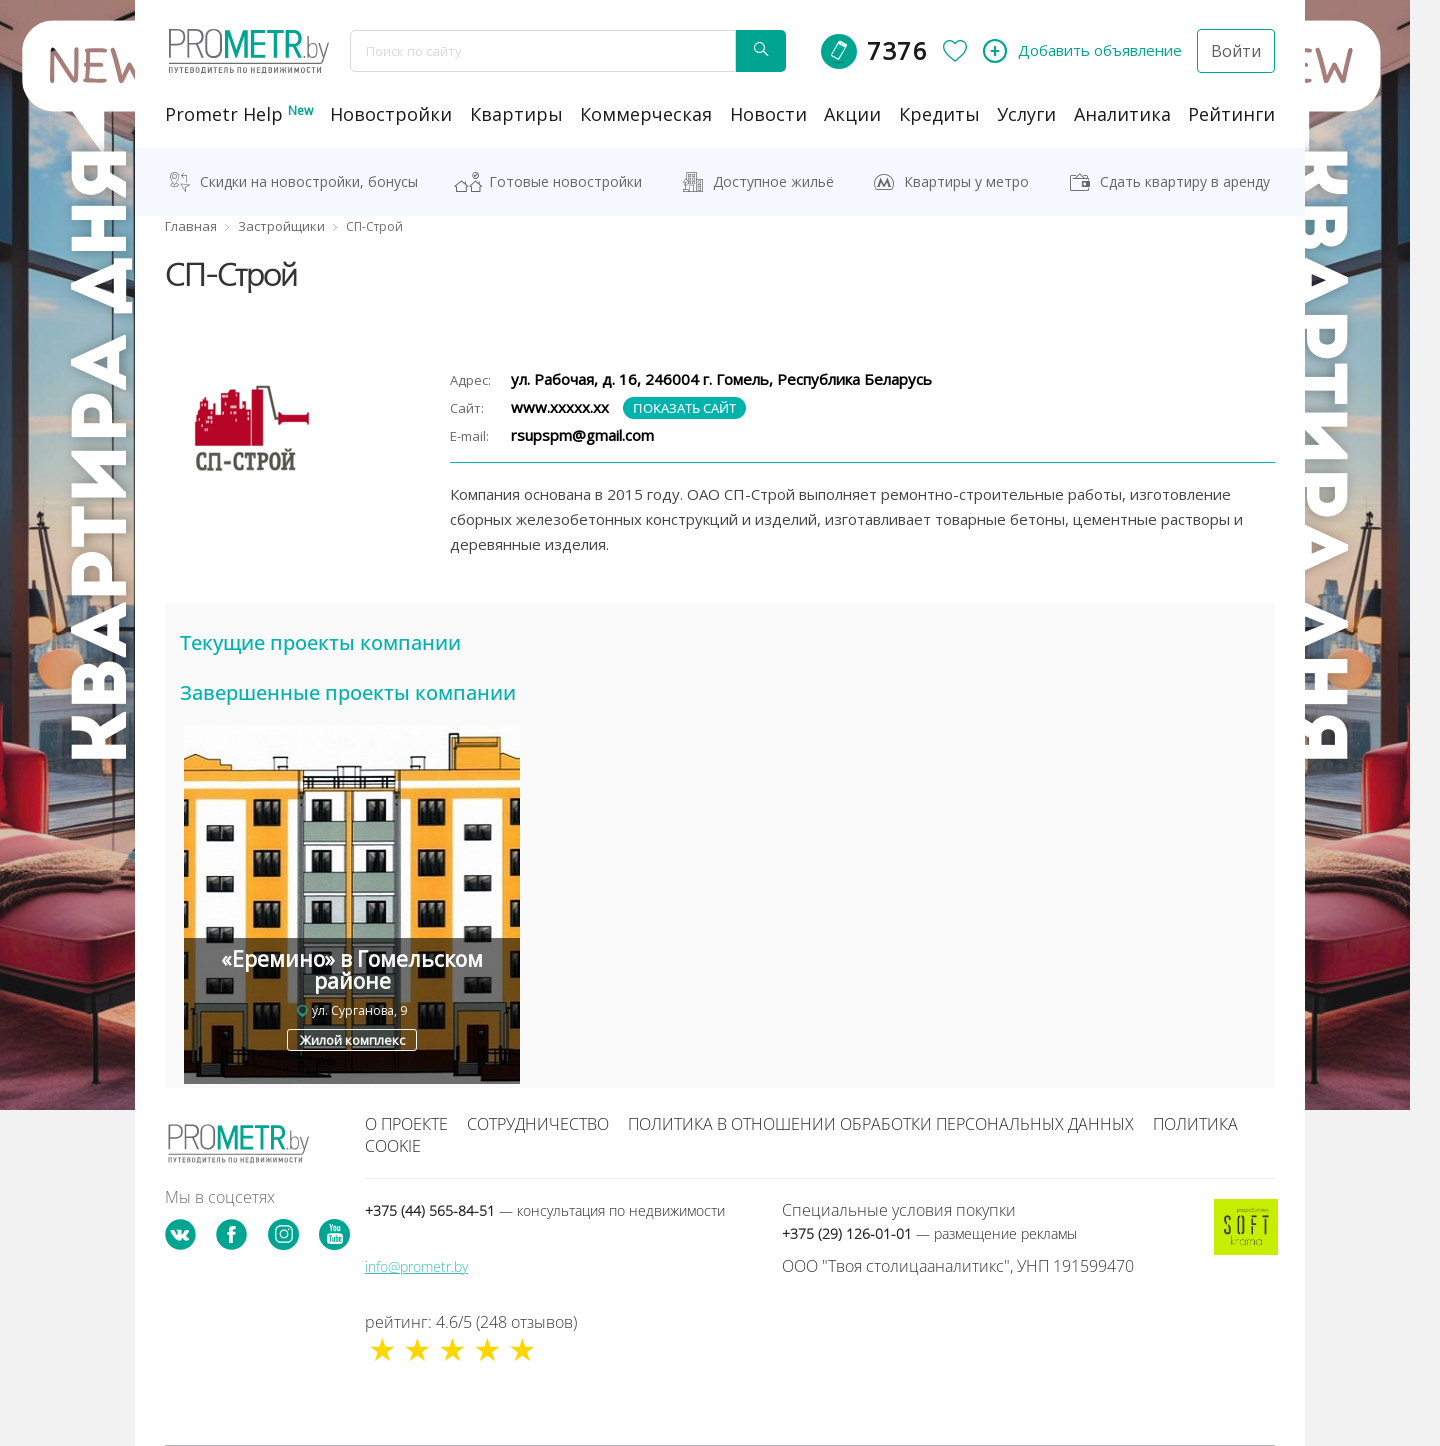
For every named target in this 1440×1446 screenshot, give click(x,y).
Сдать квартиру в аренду (1185, 181)
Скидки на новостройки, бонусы (309, 181)
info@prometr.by (416, 1266)
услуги (1026, 114)
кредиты (939, 114)
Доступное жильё (773, 181)
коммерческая (646, 114)
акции (852, 114)
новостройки (391, 114)
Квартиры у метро (966, 181)
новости (768, 114)
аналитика (1122, 114)
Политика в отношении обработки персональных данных (881, 1124)
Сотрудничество (538, 1124)
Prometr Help (239, 114)
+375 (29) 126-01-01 (929, 1233)
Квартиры (516, 114)
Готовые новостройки (565, 181)
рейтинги (1231, 114)
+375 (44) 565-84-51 (545, 1210)
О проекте (406, 1124)
